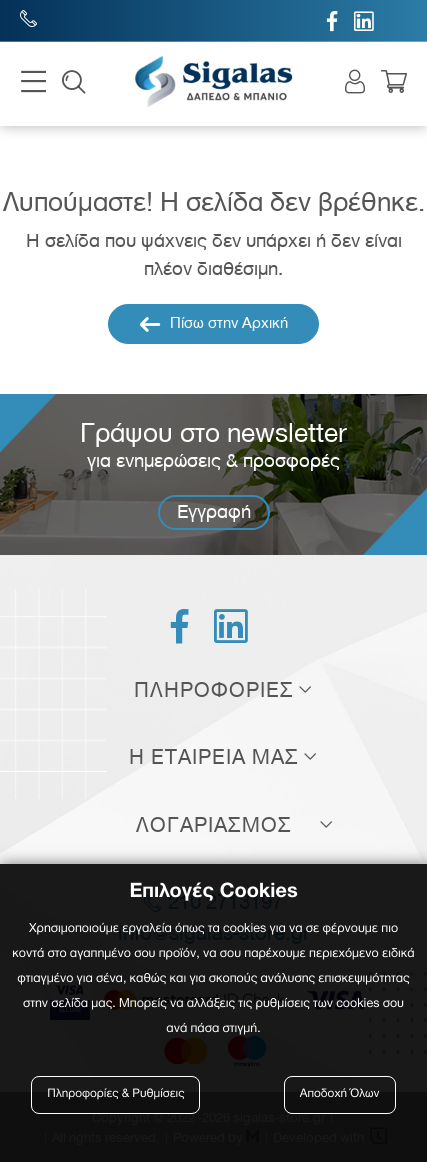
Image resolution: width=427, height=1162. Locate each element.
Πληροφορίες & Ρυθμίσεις (115, 1094)
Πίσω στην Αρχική (213, 324)
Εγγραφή (214, 511)
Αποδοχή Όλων (340, 1094)
